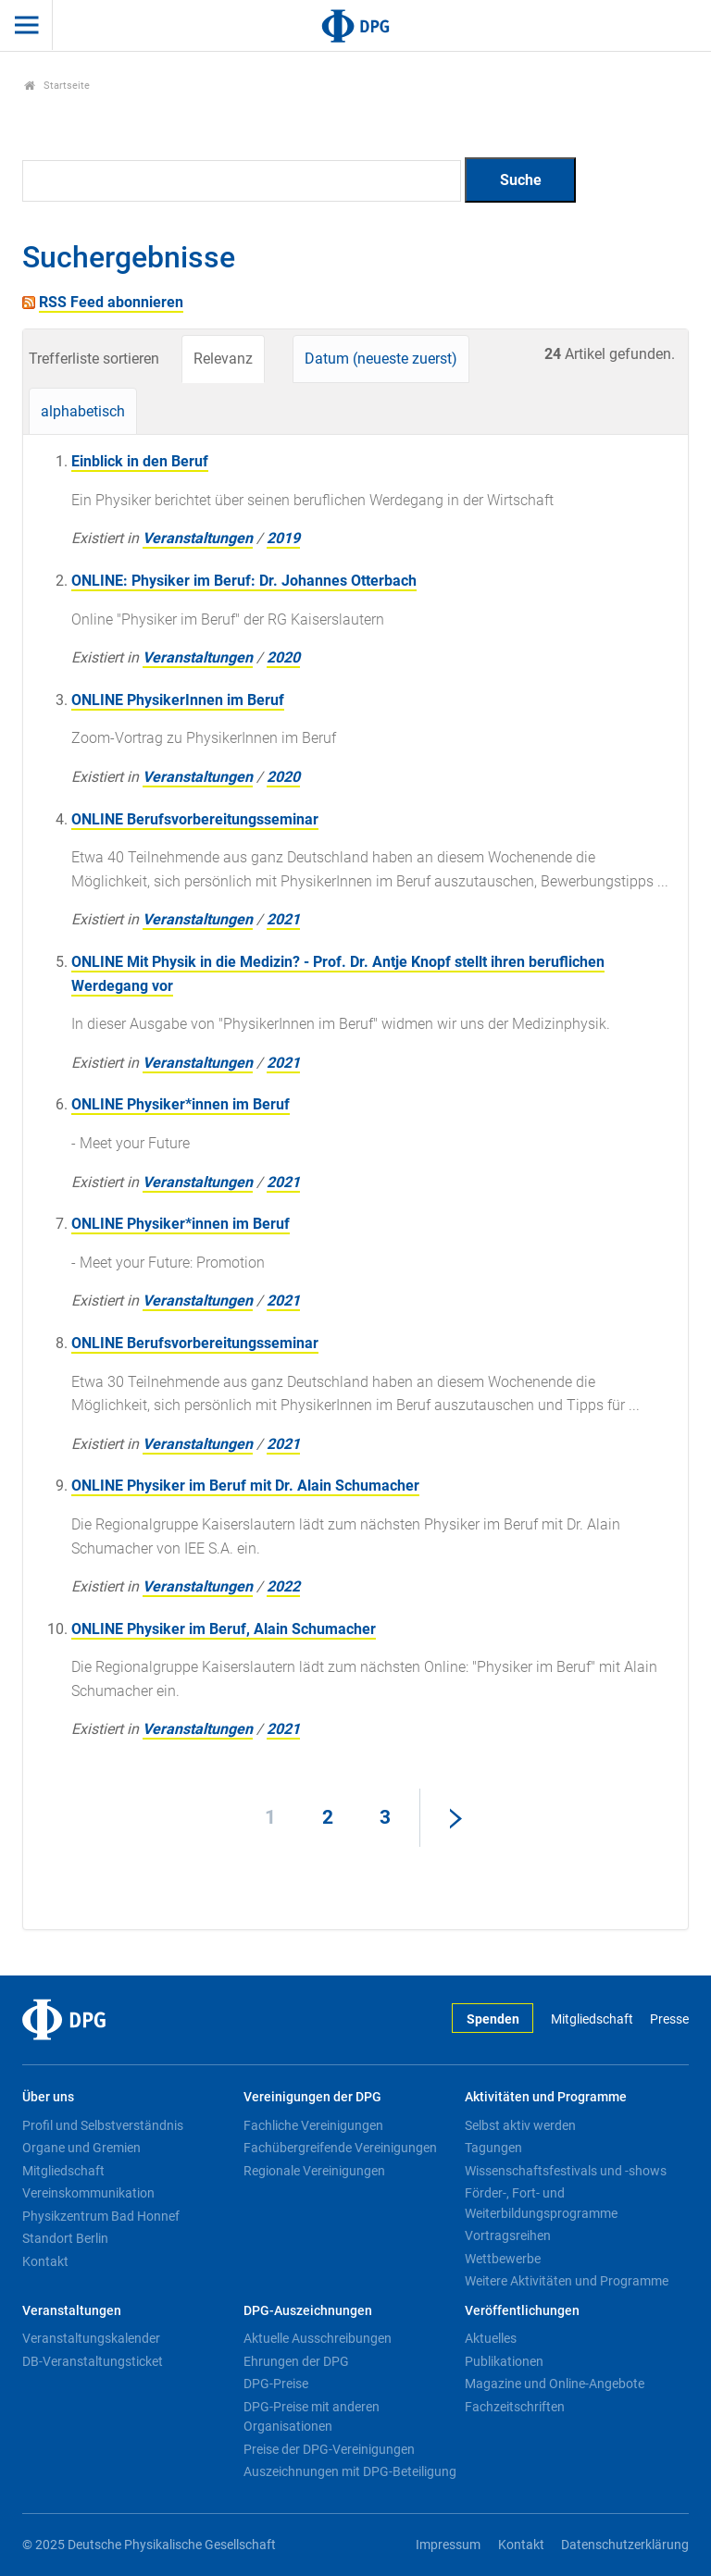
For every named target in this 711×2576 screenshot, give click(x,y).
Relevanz (223, 358)
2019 (283, 538)
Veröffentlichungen (522, 2311)
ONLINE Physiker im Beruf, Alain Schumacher (223, 1629)
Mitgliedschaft (592, 2019)
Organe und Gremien (81, 2147)
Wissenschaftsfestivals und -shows (566, 2170)
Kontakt (45, 2261)
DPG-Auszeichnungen (307, 2311)
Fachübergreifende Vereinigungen (340, 2147)
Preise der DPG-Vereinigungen (329, 2449)
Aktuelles (491, 2338)
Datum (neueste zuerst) (381, 358)
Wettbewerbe (503, 2258)
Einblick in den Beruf (139, 461)
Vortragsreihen (508, 2235)
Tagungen (493, 2147)
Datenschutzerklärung (625, 2545)
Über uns (48, 2097)
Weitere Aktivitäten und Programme (566, 2280)
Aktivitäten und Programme (546, 2097)
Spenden (493, 2019)
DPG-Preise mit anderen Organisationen (311, 2416)
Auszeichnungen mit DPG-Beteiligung (349, 2471)
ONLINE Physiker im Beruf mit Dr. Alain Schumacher (245, 1485)
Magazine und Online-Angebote (554, 2383)
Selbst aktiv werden (520, 2125)
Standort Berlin (65, 2238)
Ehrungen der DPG (296, 2361)
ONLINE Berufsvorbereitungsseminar (194, 819)
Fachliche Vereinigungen (313, 2125)
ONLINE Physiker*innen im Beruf (180, 1104)
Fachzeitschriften (515, 2406)
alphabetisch (83, 411)
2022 (283, 1586)
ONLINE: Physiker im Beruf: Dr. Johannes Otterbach (244, 580)
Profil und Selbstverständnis (102, 2125)
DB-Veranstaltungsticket (92, 2361)
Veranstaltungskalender (91, 2338)
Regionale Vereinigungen (314, 2170)
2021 (283, 919)
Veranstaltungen (198, 538)
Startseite (57, 86)
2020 (283, 657)
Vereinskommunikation (88, 2193)
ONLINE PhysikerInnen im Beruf (177, 700)
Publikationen (504, 2361)
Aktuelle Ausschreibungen (317, 2338)
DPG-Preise (275, 2383)
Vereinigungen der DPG (312, 2097)
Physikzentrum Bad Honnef (101, 2216)
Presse (669, 2019)
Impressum (448, 2545)
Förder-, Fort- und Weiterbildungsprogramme (541, 2203)
